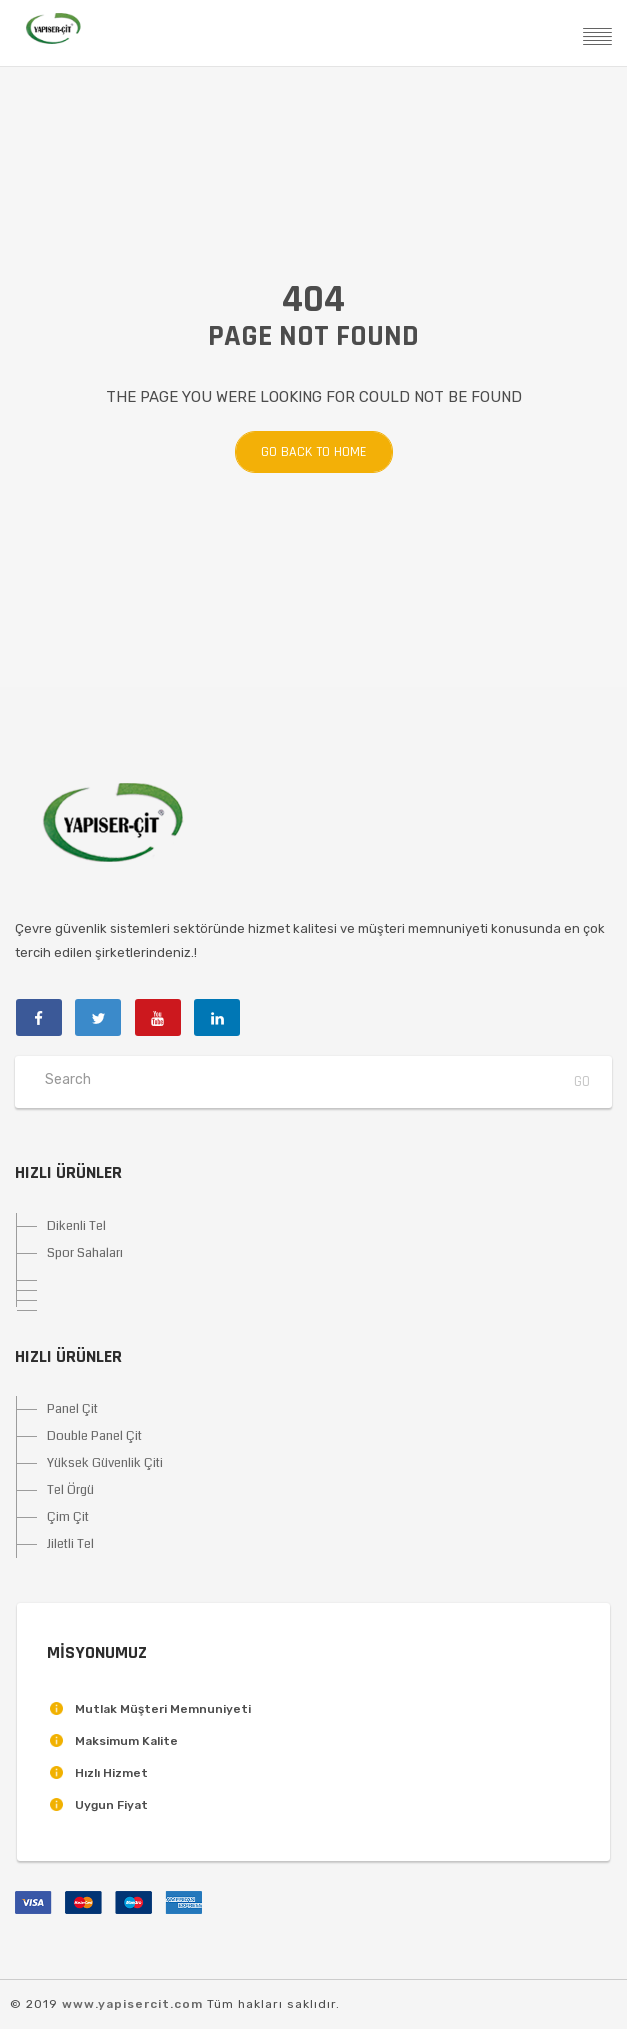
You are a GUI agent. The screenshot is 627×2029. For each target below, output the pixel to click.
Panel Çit (72, 1409)
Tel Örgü (70, 1490)
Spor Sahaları (85, 1253)
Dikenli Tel (76, 1226)
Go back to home (314, 452)
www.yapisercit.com (132, 2004)
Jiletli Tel (70, 1544)
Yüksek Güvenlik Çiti (105, 1463)
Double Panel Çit (94, 1436)
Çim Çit (68, 1517)
